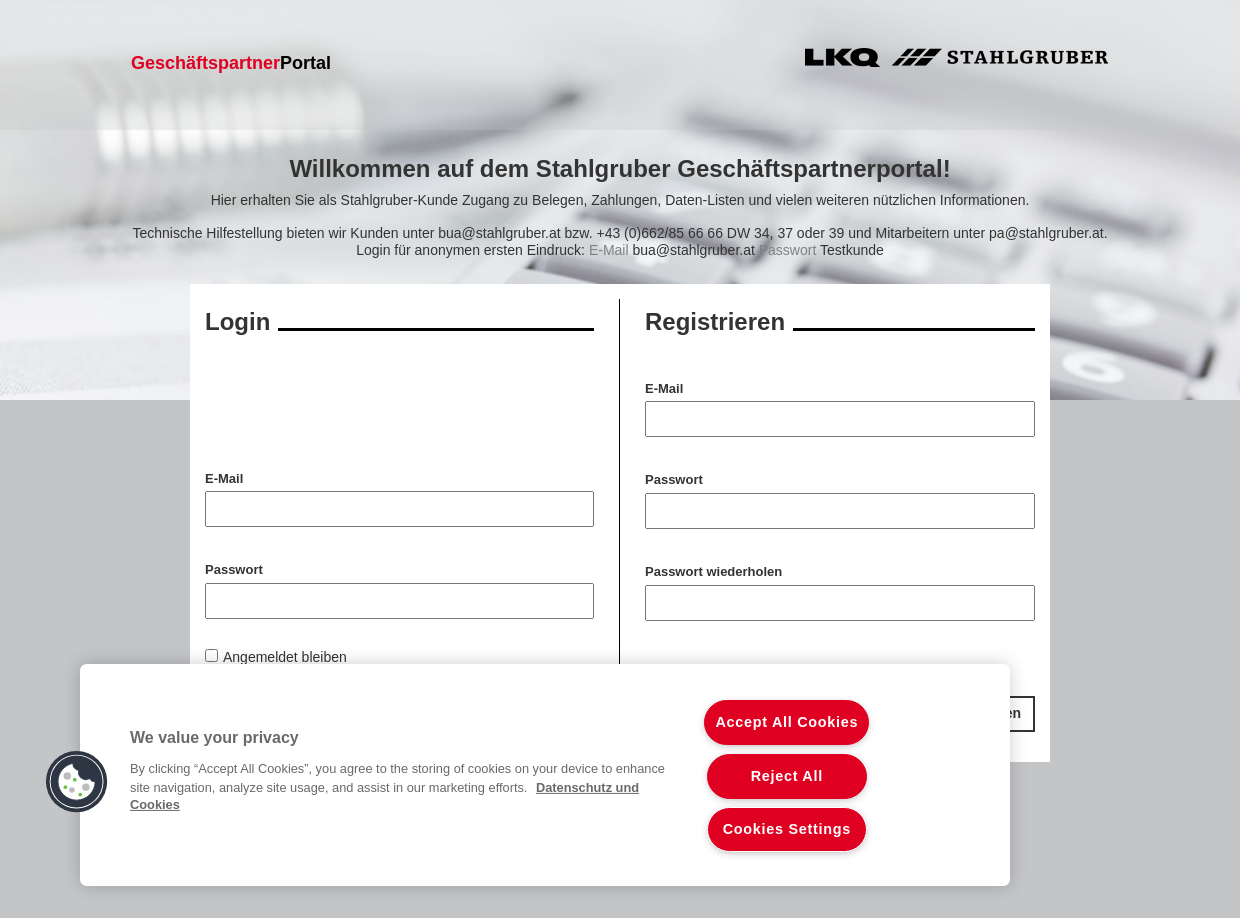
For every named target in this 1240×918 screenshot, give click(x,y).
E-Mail (664, 388)
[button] (77, 782)
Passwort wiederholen (713, 571)
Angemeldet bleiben (285, 657)
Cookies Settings (787, 829)
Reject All (787, 776)
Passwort (674, 479)
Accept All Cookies (786, 722)
